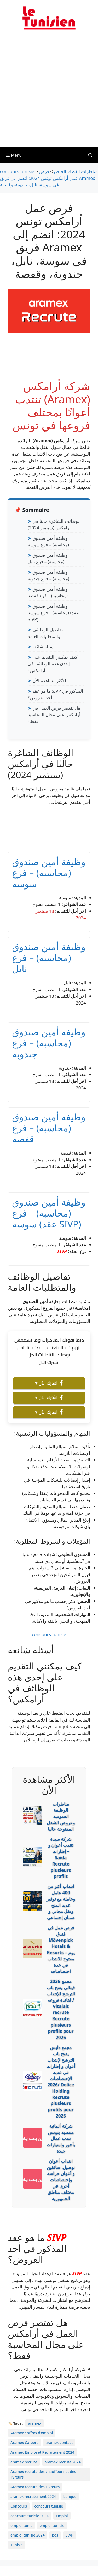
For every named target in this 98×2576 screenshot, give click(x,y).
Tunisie (16, 2544)
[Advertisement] (49, 92)
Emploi (62, 2515)
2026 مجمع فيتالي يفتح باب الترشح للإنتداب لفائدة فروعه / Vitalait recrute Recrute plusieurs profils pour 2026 (61, 2009)
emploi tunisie (51, 2525)
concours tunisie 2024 (29, 2515)
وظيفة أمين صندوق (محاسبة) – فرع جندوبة (48, 1043)
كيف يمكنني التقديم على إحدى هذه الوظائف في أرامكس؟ (52, 663)
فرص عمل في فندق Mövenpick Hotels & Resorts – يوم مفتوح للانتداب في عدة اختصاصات (60, 1949)
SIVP (62, 1251)
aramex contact (59, 2442)
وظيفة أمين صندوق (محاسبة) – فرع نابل (48, 957)
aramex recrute (23, 2461)
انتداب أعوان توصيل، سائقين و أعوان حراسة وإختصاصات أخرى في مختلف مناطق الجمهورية (60, 2179)
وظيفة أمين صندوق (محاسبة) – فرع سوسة (48, 873)
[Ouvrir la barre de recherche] (90, 155)
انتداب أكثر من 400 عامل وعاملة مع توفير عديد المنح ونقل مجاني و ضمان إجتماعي (61, 1901)
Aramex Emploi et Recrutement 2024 (42, 2452)
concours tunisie (49, 1634)
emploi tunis (21, 2525)
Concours (18, 2506)
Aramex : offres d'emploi (31, 2432)
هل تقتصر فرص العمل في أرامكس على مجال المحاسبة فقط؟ (54, 714)
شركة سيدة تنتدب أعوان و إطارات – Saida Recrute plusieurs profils (61, 1857)
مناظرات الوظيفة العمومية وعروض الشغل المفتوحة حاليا (60, 1816)
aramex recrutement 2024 (33, 2496)
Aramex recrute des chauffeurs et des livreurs (43, 2474)
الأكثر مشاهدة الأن (49, 681)
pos (55, 2535)
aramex (34, 2423)
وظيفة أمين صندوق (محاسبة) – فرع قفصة (48, 1128)
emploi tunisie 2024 (27, 2535)
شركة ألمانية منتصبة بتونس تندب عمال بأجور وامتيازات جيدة (61, 2138)
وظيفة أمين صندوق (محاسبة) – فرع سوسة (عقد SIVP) (53, 612)
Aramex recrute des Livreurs (35, 2486)
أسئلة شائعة (43, 647)
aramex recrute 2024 (63, 2461)
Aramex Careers (24, 2442)
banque (70, 2496)
